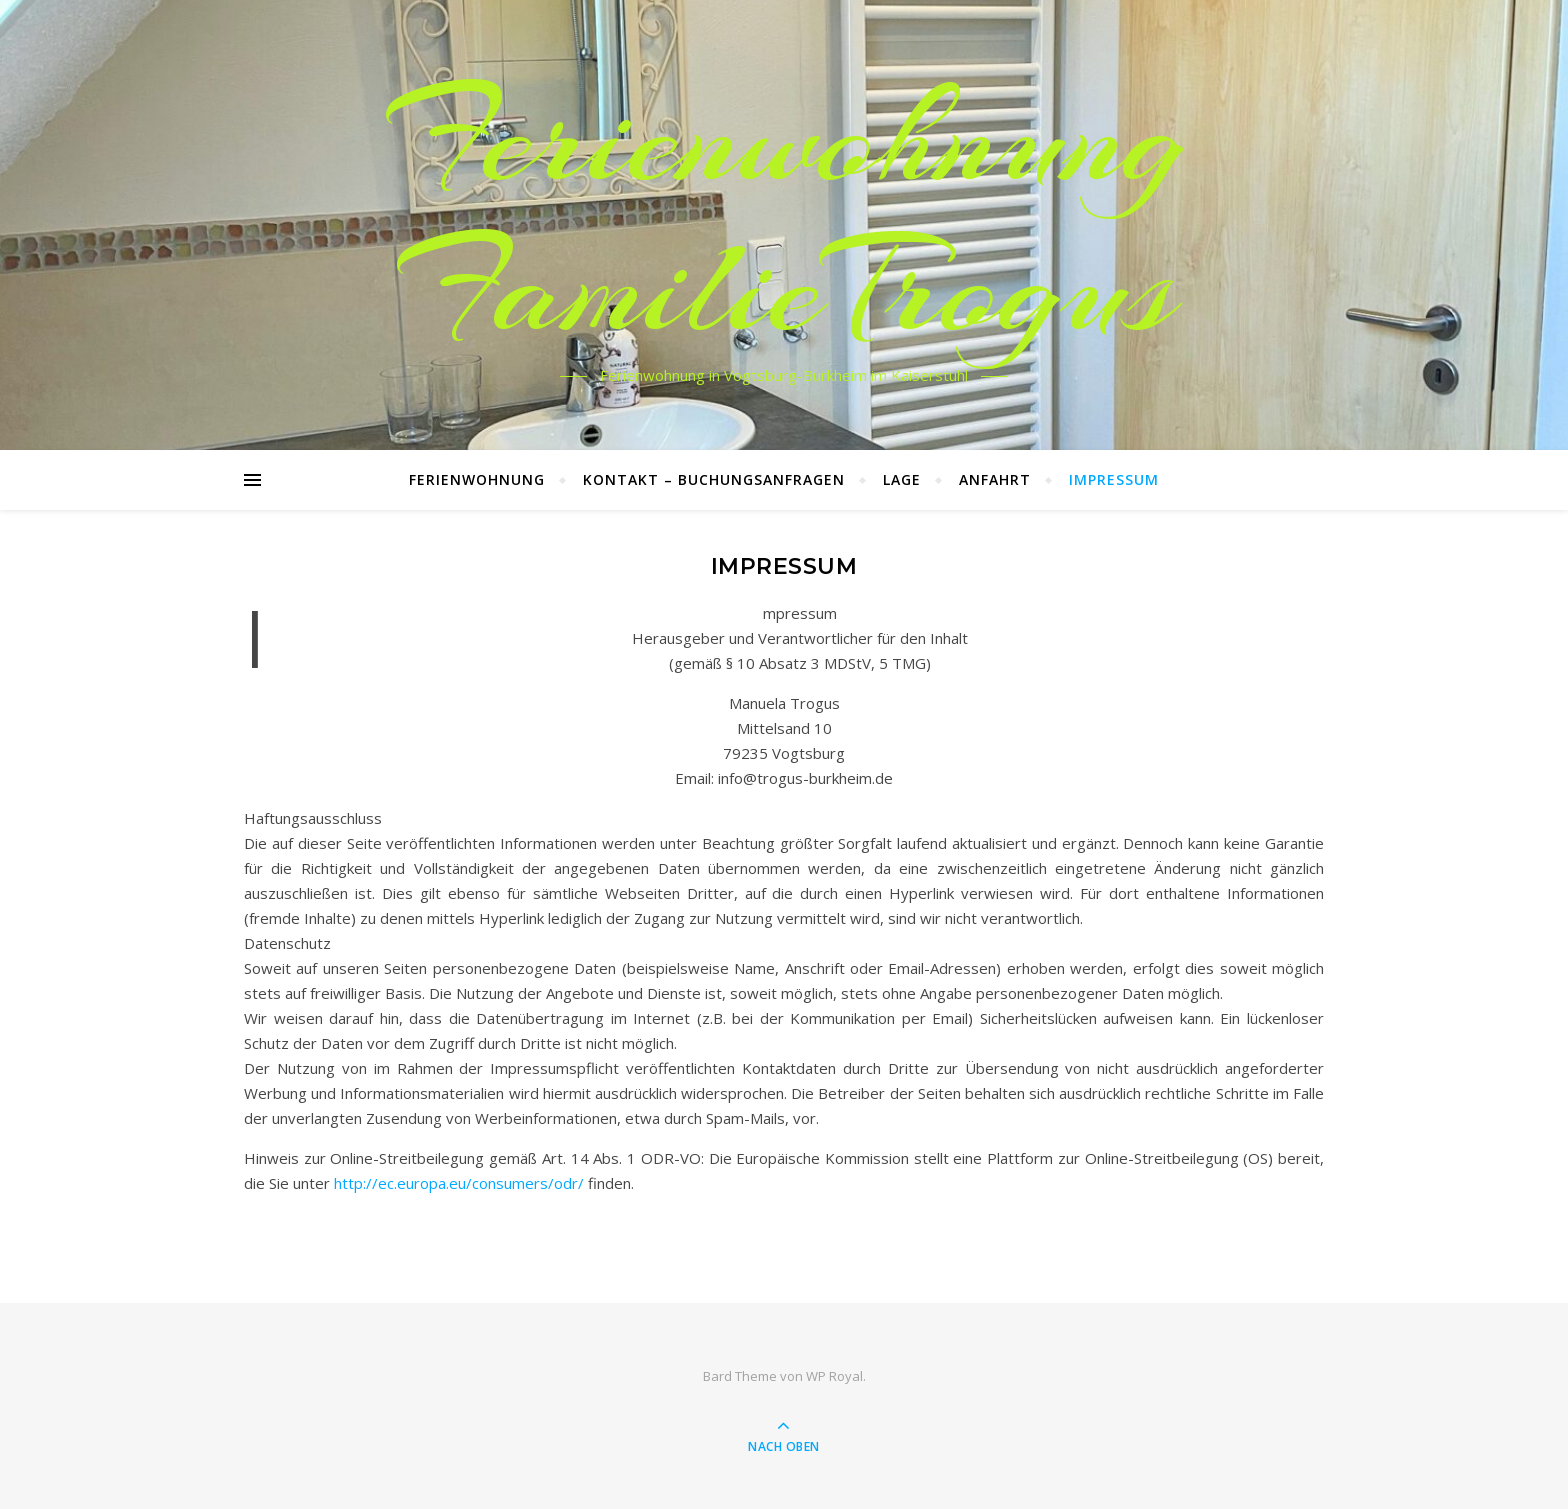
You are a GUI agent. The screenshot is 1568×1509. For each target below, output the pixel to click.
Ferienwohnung (477, 479)
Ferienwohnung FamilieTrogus (784, 213)
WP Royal (834, 1376)
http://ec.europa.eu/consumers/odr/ (459, 1183)
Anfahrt (995, 479)
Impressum (1114, 479)
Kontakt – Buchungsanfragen (714, 479)
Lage (902, 479)
